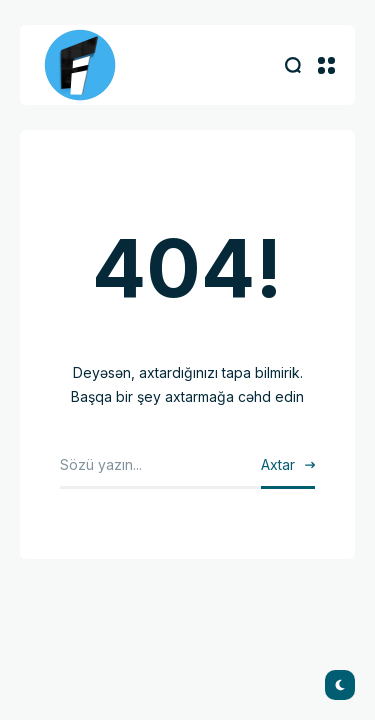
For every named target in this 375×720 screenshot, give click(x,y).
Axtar (278, 464)
